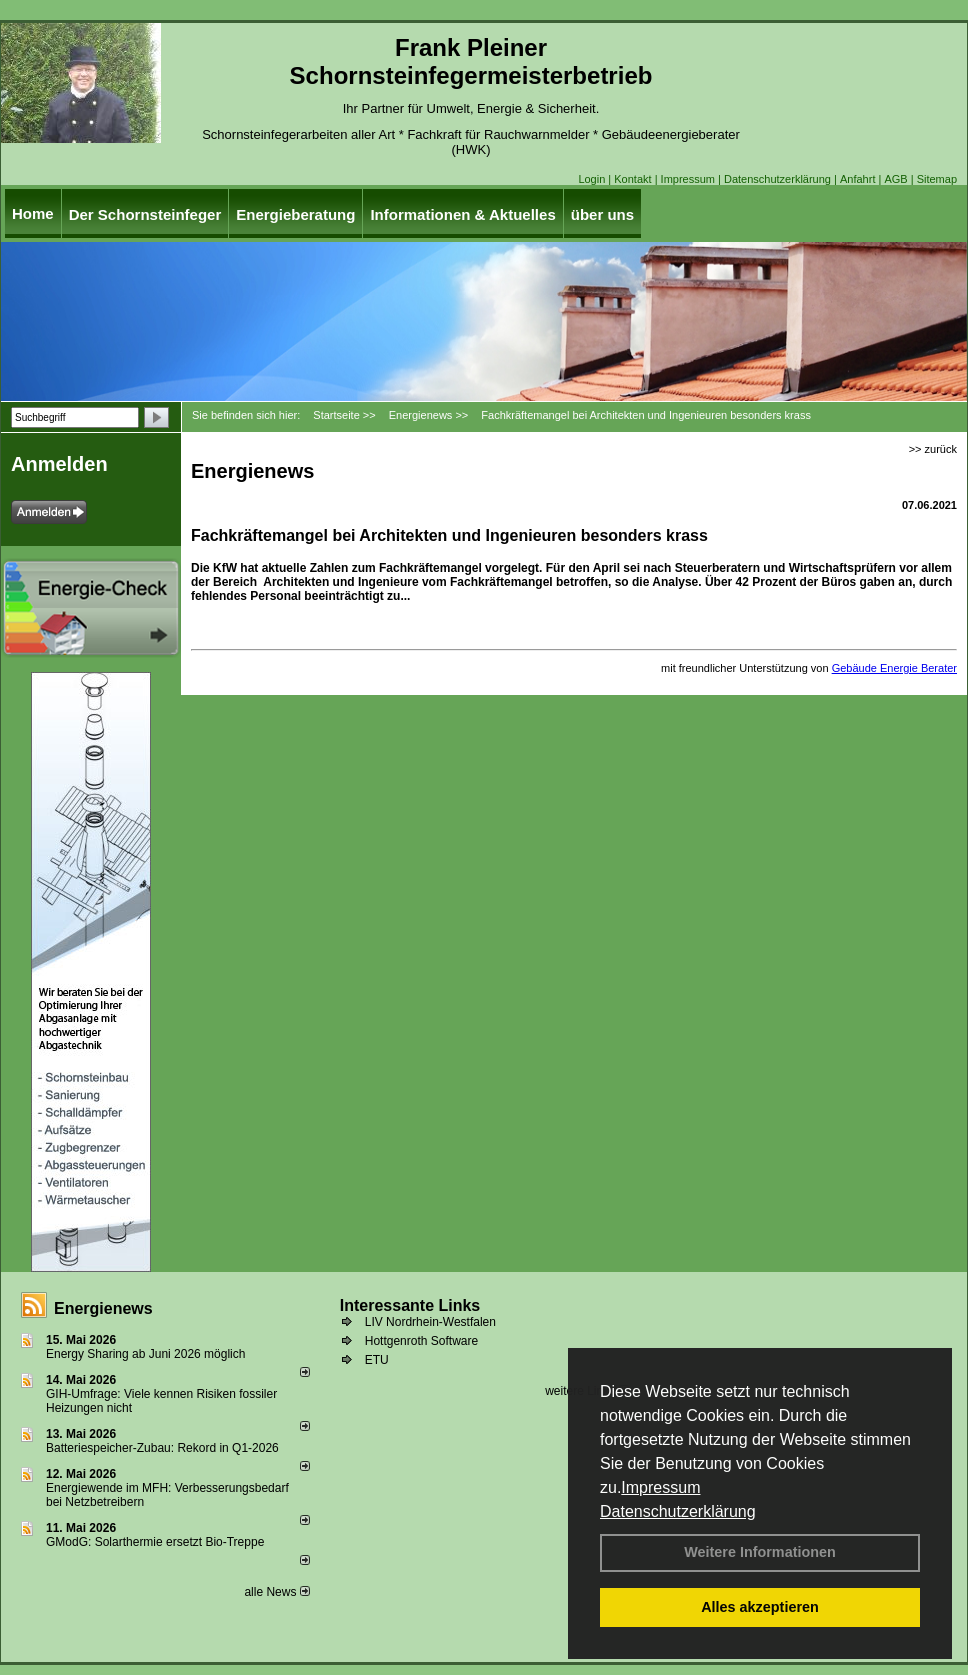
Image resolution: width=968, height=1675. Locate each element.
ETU (377, 1360)
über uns (602, 214)
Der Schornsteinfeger (145, 214)
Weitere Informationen (760, 1552)
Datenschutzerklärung (678, 1511)
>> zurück (933, 449)
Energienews (103, 1308)
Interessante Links (410, 1305)
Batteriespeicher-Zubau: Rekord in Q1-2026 (162, 1448)
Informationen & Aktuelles (462, 214)
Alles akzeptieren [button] (760, 1607)
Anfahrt (857, 179)
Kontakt (632, 179)
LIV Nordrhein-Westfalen (430, 1322)
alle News (276, 1592)
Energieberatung (295, 214)
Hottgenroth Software (421, 1341)
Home (33, 213)
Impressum (660, 1487)
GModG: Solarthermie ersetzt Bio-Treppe (155, 1542)
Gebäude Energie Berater (894, 668)
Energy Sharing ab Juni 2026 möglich (145, 1354)
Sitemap (937, 179)
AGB (895, 179)
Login (591, 179)
